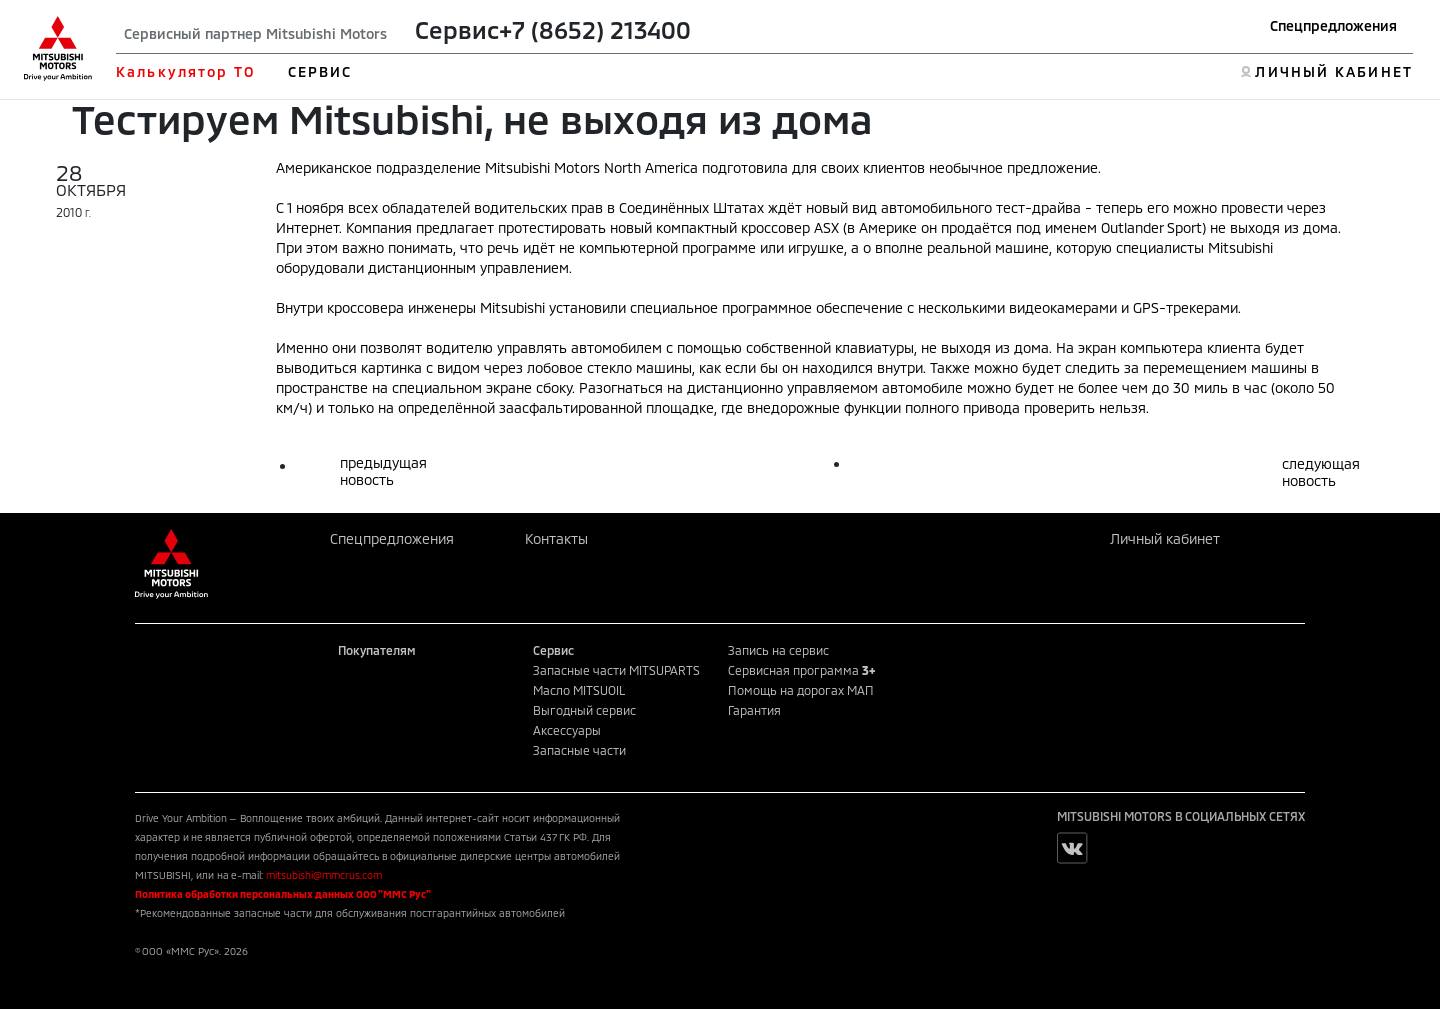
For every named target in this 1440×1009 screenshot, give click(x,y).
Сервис (457, 29)
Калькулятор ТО (185, 71)
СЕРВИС (320, 71)
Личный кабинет (1165, 538)
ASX (826, 227)
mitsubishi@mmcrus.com (324, 875)
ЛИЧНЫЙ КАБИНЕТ (1333, 71)
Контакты (556, 538)
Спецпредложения (1333, 25)
